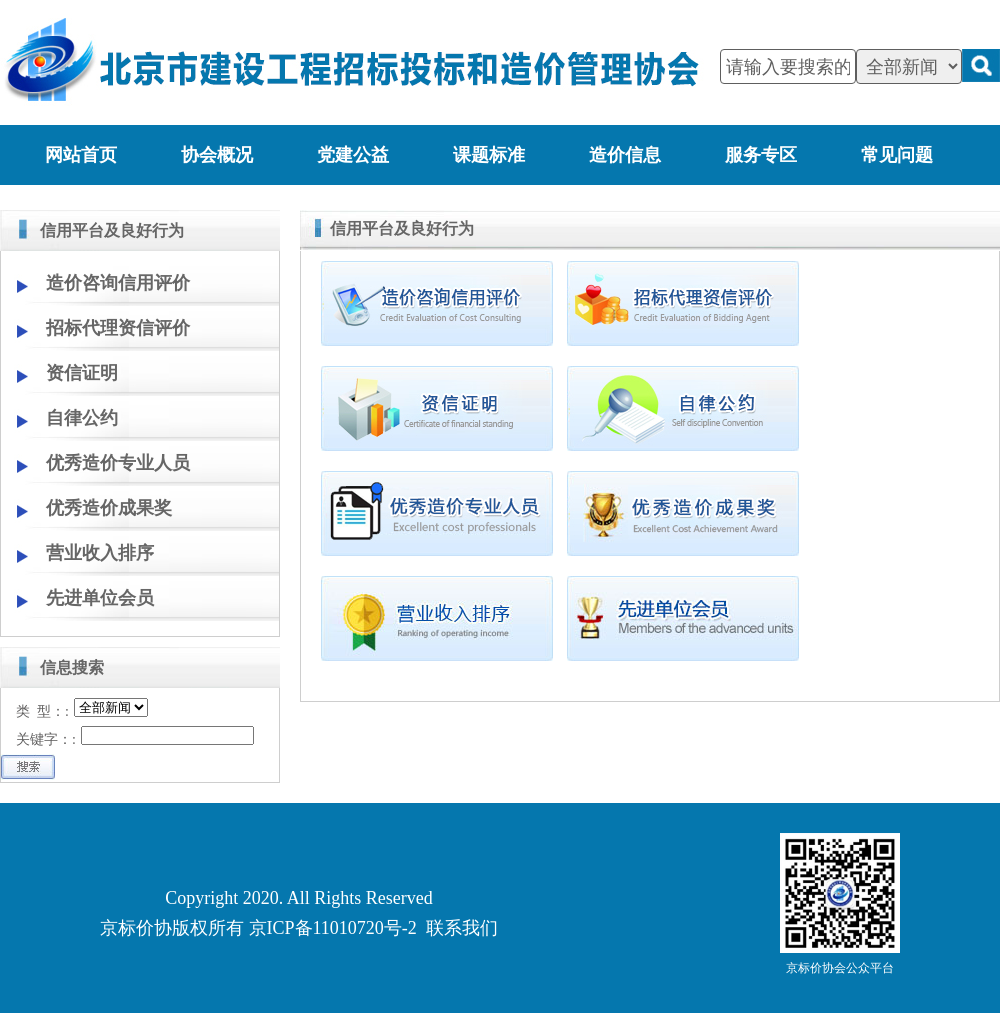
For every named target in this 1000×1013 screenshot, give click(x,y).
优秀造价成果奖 (109, 508)
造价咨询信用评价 (118, 283)
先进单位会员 (100, 598)
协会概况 (217, 155)
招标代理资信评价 (118, 328)
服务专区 (761, 155)
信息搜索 (72, 667)
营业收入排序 (100, 553)
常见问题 (897, 155)
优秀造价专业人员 (118, 463)
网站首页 (81, 155)
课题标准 (489, 155)
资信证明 (82, 373)
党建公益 (353, 155)
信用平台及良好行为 (112, 230)
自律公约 (82, 418)
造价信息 (625, 155)
